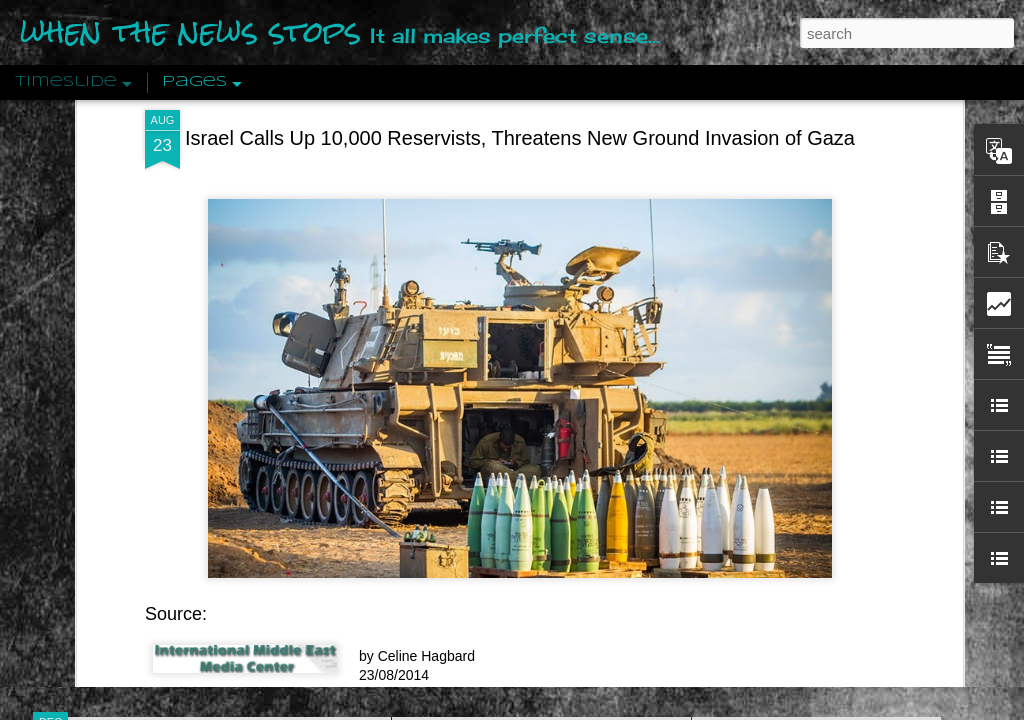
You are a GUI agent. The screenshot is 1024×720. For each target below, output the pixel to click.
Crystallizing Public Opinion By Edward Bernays (856, 462)
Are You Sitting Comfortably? (523, 512)
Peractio (122, 464)
